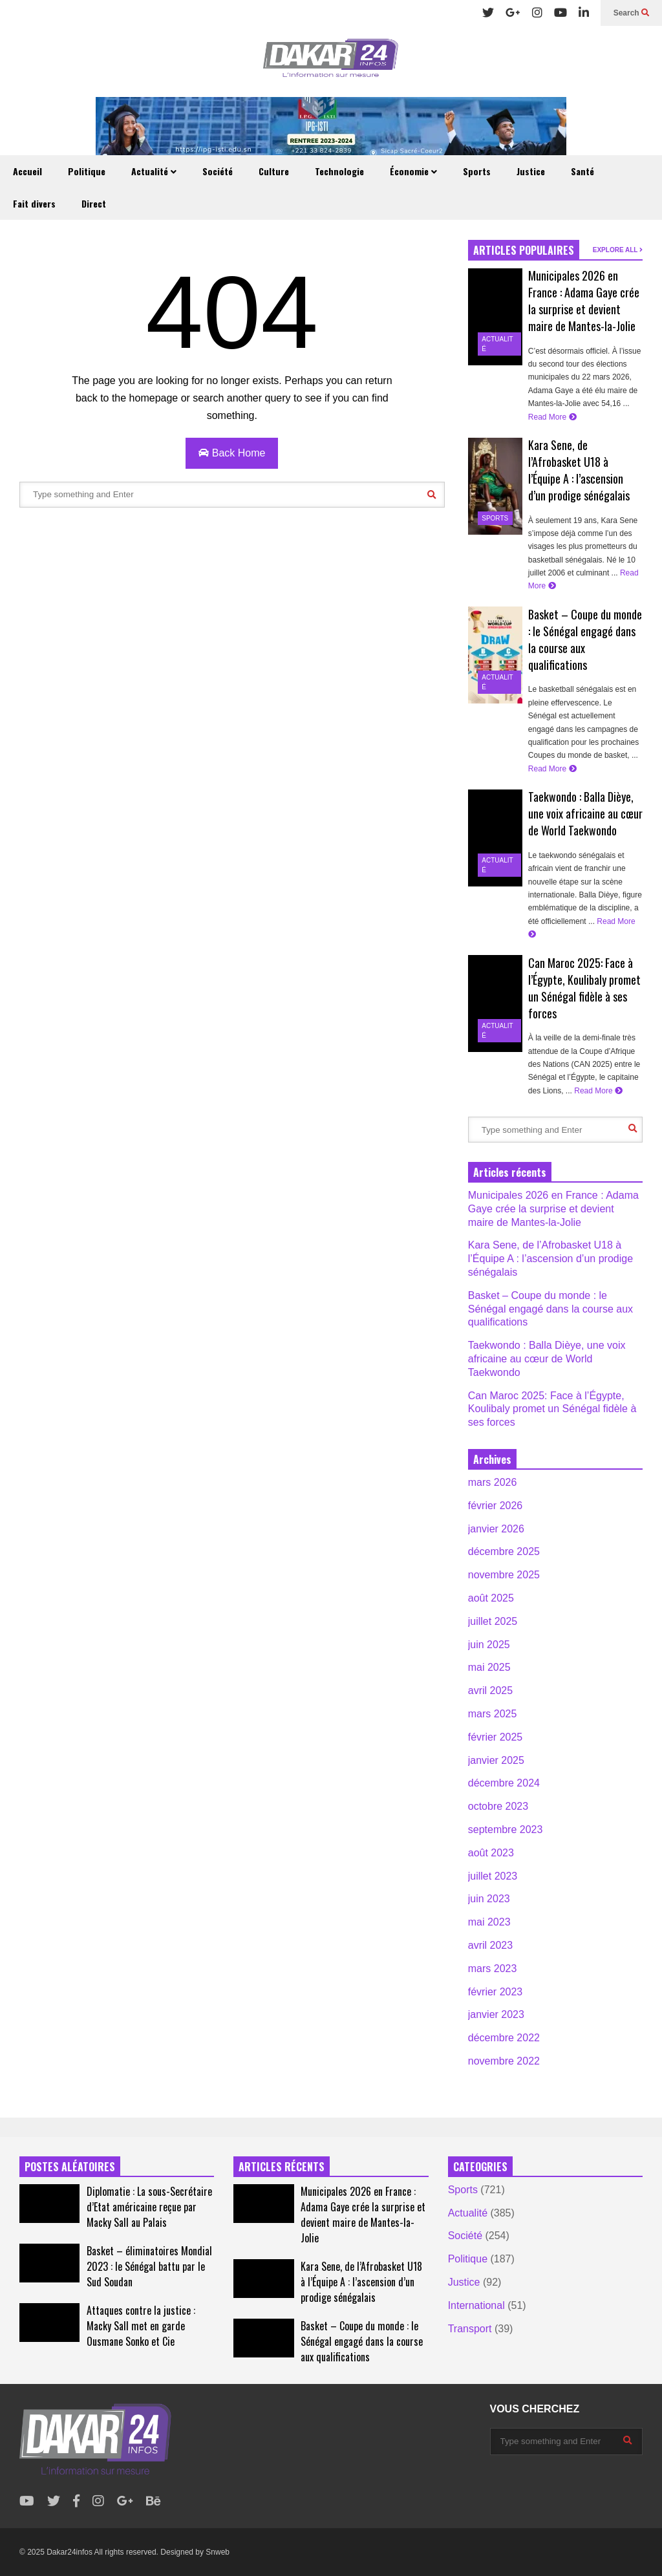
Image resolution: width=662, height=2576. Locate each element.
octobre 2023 (498, 1806)
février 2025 (495, 1737)
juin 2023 (489, 1898)
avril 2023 (490, 1945)
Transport (470, 2328)
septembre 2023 (505, 1829)
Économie (413, 171)
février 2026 (495, 1505)
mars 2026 (492, 1482)
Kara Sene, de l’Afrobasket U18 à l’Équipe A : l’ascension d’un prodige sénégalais (579, 470)
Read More (552, 417)
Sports (477, 171)
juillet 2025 (493, 1621)
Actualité (153, 171)
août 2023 (491, 1852)
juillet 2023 (493, 1876)
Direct (93, 203)
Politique (86, 171)
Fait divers (34, 203)
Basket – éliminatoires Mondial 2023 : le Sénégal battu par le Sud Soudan (149, 2266)
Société (217, 171)
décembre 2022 (504, 2037)
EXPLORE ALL (618, 249)
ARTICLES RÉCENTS (282, 2166)
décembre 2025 (504, 1551)
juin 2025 (489, 1644)
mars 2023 (492, 1968)
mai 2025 (489, 1667)
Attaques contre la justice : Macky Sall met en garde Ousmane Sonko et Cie (141, 2325)
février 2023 (495, 1991)
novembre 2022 (504, 2060)
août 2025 (491, 1598)
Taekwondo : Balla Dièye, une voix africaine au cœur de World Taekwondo (585, 813)
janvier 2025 (496, 1760)
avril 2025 (490, 1690)
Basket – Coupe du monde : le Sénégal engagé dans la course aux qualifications (550, 1309)
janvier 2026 (496, 1528)
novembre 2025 (504, 1574)
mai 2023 (489, 1921)
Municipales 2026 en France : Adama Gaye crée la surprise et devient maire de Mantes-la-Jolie (583, 300)
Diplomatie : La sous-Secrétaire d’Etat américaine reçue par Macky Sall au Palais (149, 2207)
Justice (531, 171)
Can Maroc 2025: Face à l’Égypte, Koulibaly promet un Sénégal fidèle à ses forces (584, 988)
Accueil (27, 171)
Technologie (339, 171)
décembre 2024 (504, 1782)
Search (631, 12)
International (476, 2305)
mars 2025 (492, 1713)
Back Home (231, 452)
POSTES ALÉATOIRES (70, 2166)
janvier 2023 (496, 2014)
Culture (274, 171)
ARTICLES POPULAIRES (523, 250)
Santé (582, 171)
